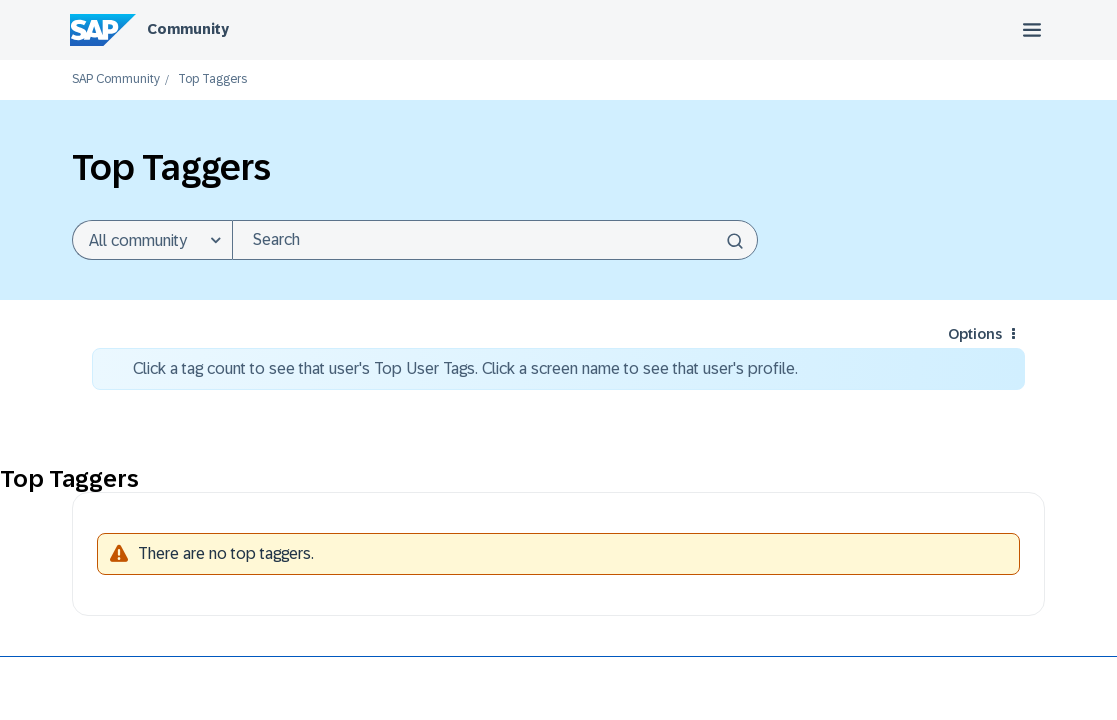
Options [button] (975, 334)
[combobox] (495, 240)
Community (188, 29)
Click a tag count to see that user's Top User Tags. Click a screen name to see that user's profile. (465, 368)
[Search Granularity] (152, 240)
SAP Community (116, 79)
